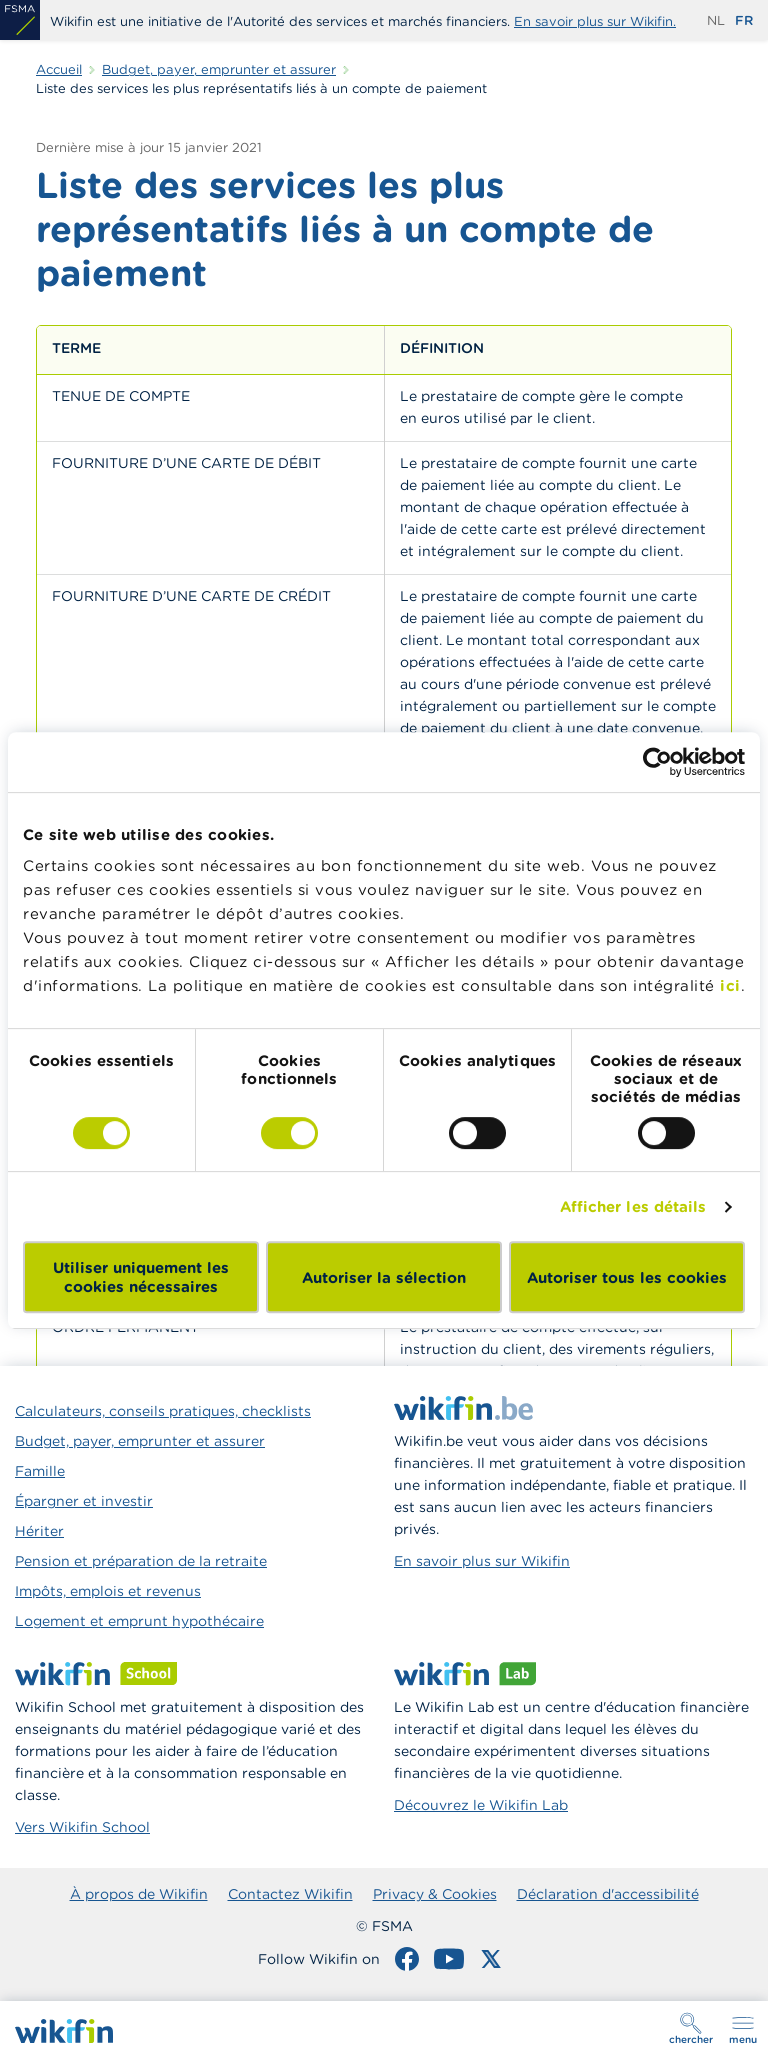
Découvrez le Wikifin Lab (481, 1805)
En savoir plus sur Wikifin (482, 1561)
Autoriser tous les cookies (627, 1277)
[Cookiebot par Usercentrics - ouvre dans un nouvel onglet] (657, 762)
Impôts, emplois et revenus (108, 1591)
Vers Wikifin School (82, 1827)
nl (716, 20)
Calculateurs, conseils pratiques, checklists (163, 1411)
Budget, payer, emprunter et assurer (140, 1441)
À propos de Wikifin (139, 1894)
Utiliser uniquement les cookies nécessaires (141, 1277)
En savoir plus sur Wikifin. (595, 21)
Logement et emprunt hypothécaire (139, 1621)
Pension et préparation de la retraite (141, 1561)
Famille (40, 1471)
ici (730, 985)
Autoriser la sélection (384, 1277)
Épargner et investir (84, 1501)
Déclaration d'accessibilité (608, 1894)
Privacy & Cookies (435, 1894)
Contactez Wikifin (290, 1894)
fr (744, 20)
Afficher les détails (633, 1206)
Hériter (39, 1531)
